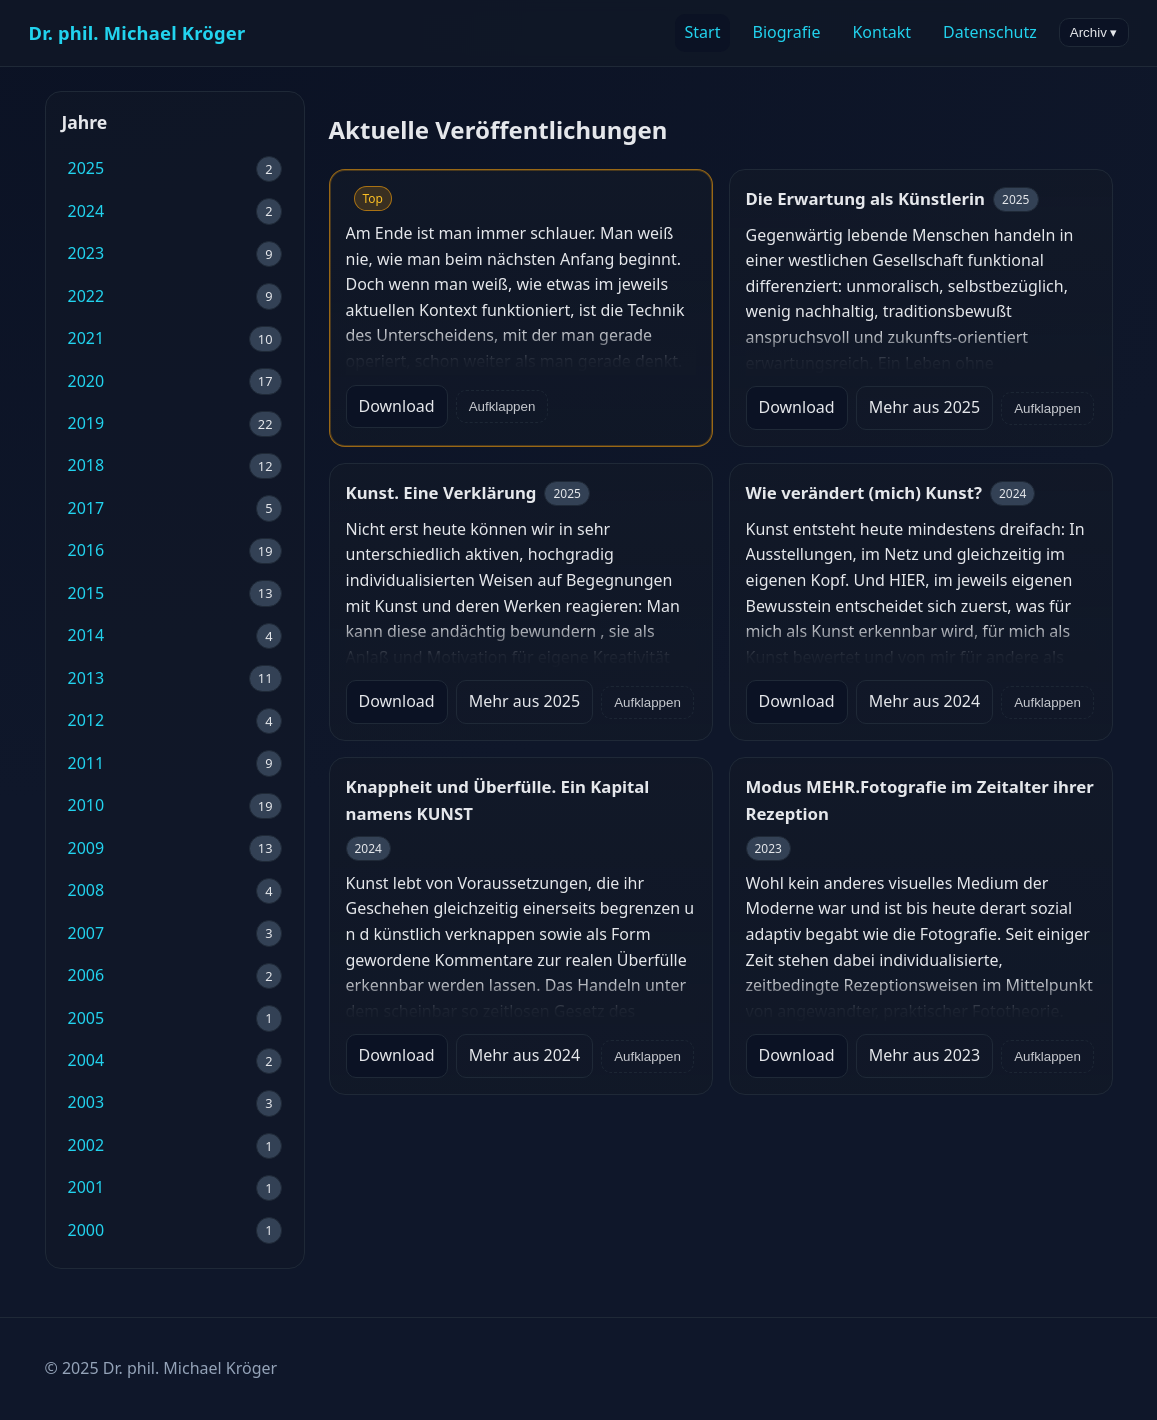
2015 (86, 593)
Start (703, 32)
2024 (86, 211)
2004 (86, 1060)
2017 (86, 508)
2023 (86, 253)
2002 (86, 1145)
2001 (86, 1187)
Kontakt (881, 32)
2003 (86, 1102)
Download (397, 406)
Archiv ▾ (1094, 32)
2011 (86, 763)
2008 (86, 890)
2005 (86, 1018)
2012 (86, 720)
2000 (86, 1230)
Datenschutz (990, 32)
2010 (86, 805)
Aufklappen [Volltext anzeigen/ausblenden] (502, 406)
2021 (86, 338)
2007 (86, 933)
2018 (86, 465)
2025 (86, 168)
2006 (86, 975)
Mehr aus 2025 (925, 407)
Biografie (786, 32)
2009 (86, 848)
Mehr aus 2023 (925, 1055)
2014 (86, 635)
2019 (86, 423)
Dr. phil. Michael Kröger (137, 32)
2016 (86, 550)
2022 (86, 296)
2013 (86, 678)
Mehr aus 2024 (925, 701)
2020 (86, 381)
